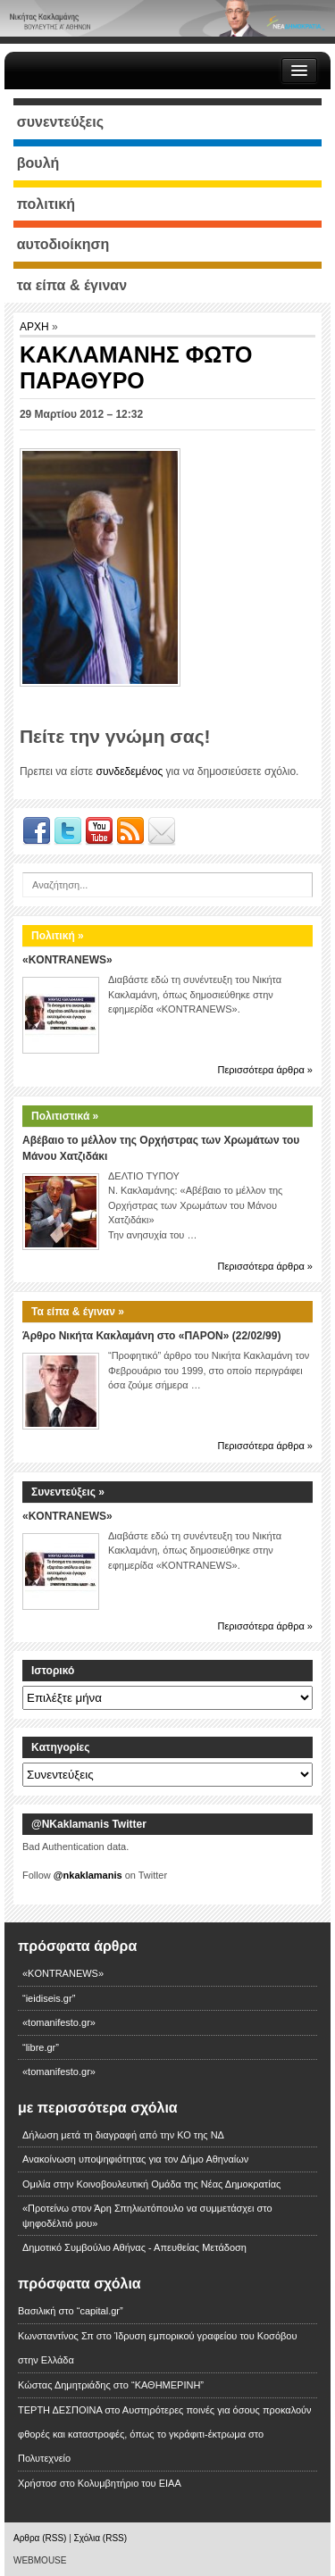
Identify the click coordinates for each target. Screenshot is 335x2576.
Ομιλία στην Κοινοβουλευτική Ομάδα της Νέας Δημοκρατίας (151, 2184)
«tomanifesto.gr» (59, 2022)
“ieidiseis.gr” (48, 1998)
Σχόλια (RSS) (101, 2538)
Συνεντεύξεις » (68, 1492)
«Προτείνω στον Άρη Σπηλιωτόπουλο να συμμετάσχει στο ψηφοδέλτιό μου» (147, 2216)
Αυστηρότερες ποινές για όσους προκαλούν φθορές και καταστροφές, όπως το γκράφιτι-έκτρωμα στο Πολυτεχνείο (165, 2434)
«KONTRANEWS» (67, 960)
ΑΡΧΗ (36, 327)
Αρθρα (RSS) (39, 2538)
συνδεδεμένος (129, 771)
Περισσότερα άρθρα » (265, 1069)
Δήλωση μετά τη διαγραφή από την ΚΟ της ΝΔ (123, 2135)
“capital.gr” (100, 2310)
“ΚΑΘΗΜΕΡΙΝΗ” (167, 2385)
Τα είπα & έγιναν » (77, 1311)
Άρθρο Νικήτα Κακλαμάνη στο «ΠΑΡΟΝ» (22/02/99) (151, 1336)
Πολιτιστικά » (64, 1116)
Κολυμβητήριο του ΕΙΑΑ (129, 2483)
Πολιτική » (57, 936)
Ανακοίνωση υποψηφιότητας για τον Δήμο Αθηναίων (135, 2159)
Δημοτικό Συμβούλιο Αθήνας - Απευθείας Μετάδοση (134, 2247)
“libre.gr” (40, 2047)
